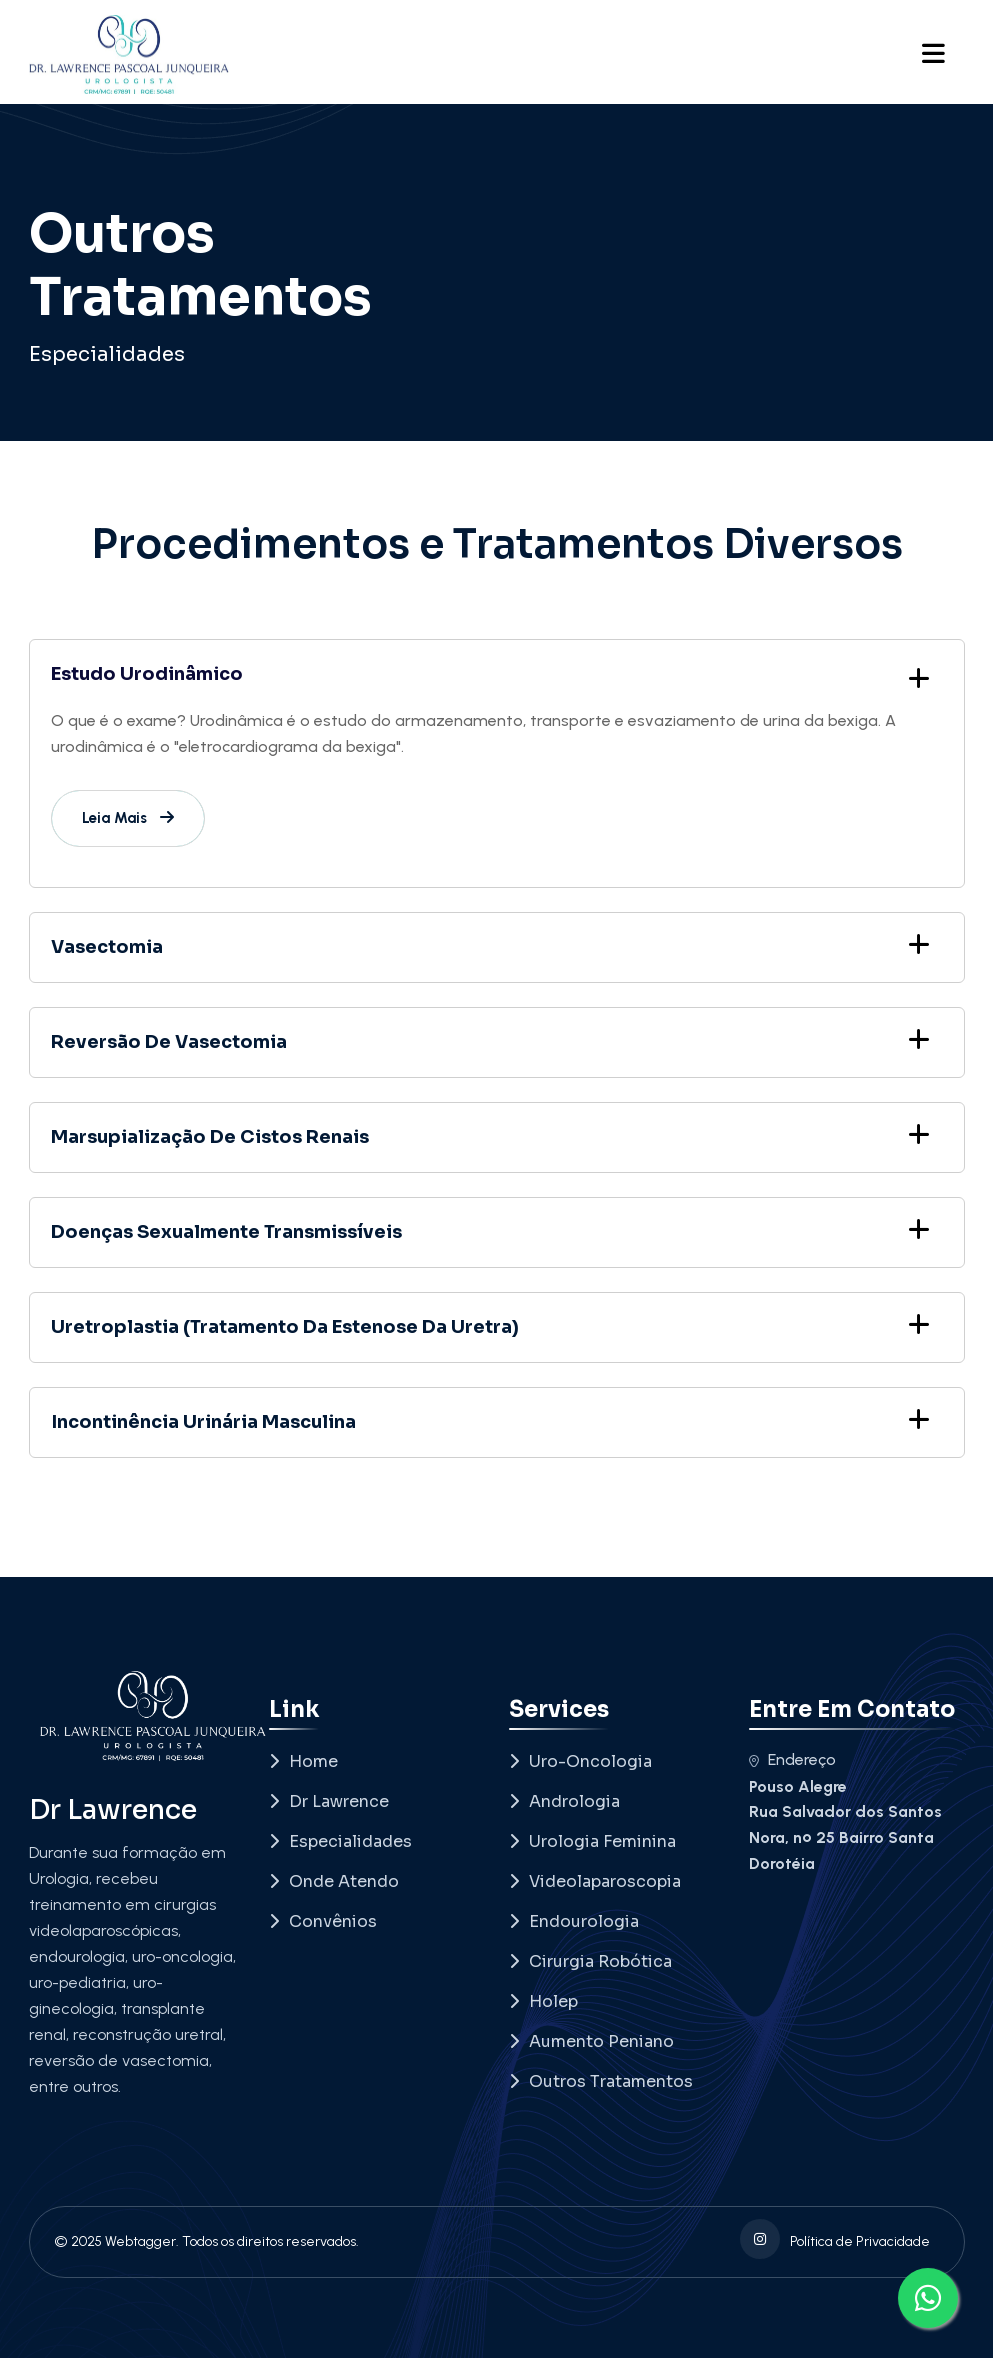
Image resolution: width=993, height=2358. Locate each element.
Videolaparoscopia (595, 1881)
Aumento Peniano (591, 2041)
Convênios (323, 1921)
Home (303, 1761)
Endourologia (574, 1921)
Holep (543, 2001)
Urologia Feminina (592, 1841)
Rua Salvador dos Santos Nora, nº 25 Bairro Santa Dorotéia (845, 1837)
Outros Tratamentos (601, 2081)
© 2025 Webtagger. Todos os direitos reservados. (206, 2241)
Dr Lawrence (329, 1801)
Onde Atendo (334, 1881)
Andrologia (564, 1801)
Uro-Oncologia (580, 1761)
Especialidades (107, 354)
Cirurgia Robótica (590, 1961)
